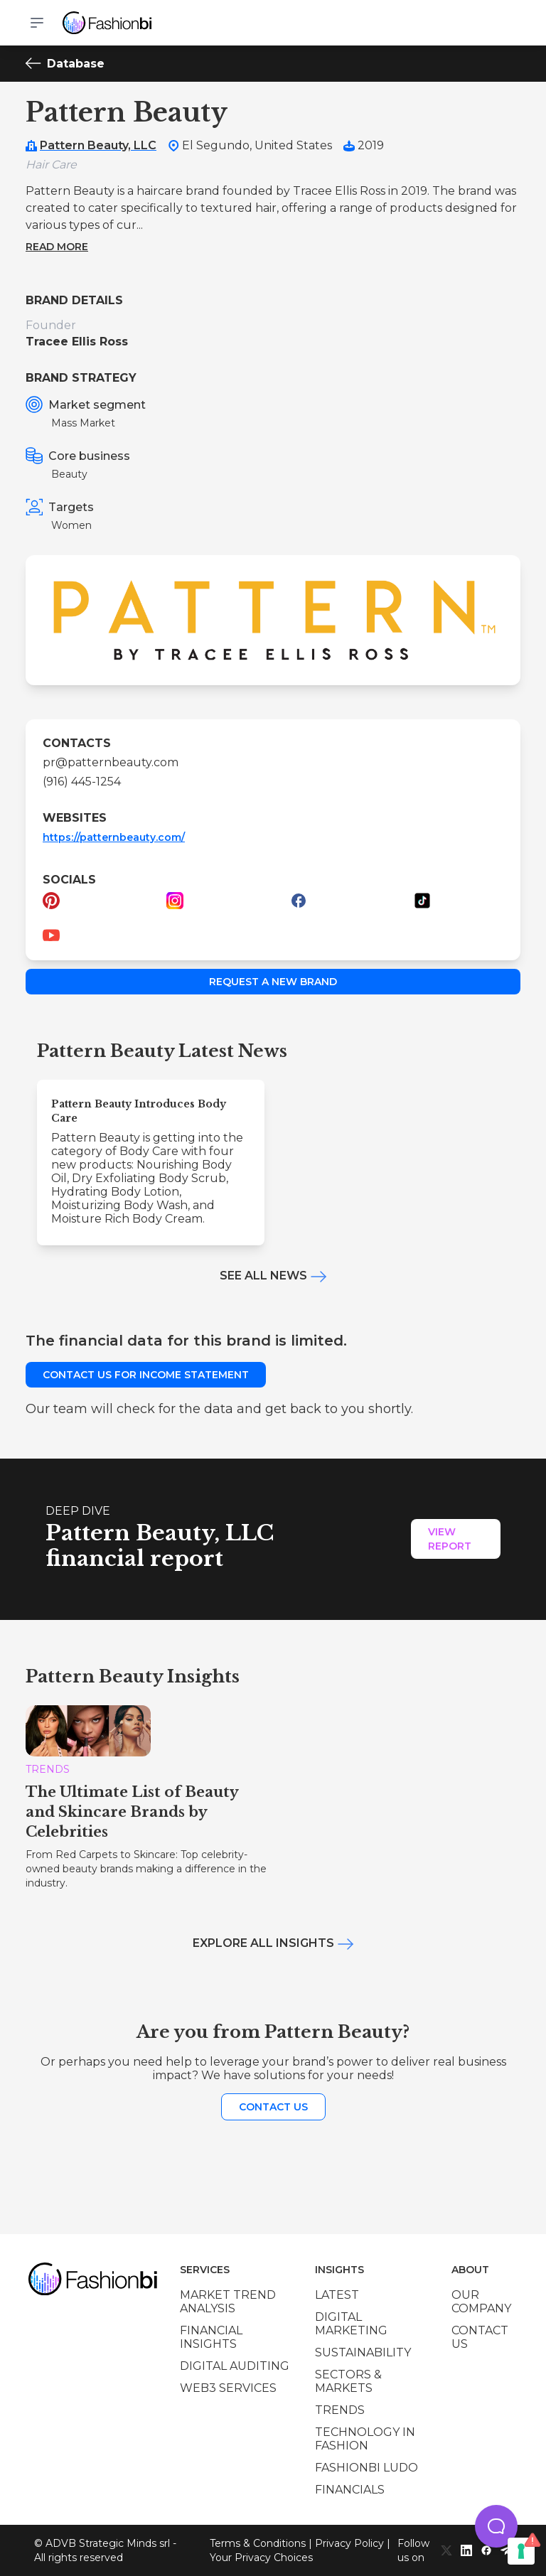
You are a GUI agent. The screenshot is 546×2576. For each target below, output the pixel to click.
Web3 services (228, 2388)
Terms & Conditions (258, 2543)
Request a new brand (273, 981)
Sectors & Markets (348, 2381)
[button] (496, 2526)
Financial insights (211, 2337)
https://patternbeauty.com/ (114, 837)
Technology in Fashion (365, 2438)
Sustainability (363, 2352)
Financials (350, 2489)
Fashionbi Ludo (366, 2467)
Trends (340, 2410)
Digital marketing (351, 2323)
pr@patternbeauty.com (110, 762)
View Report (449, 1538)
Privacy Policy (349, 2543)
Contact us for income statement (146, 1374)
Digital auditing (234, 2366)
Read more (57, 246)
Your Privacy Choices (261, 2557)
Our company (481, 2301)
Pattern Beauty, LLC (98, 145)
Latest (337, 2295)
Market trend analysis (228, 2301)
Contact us (273, 2106)
